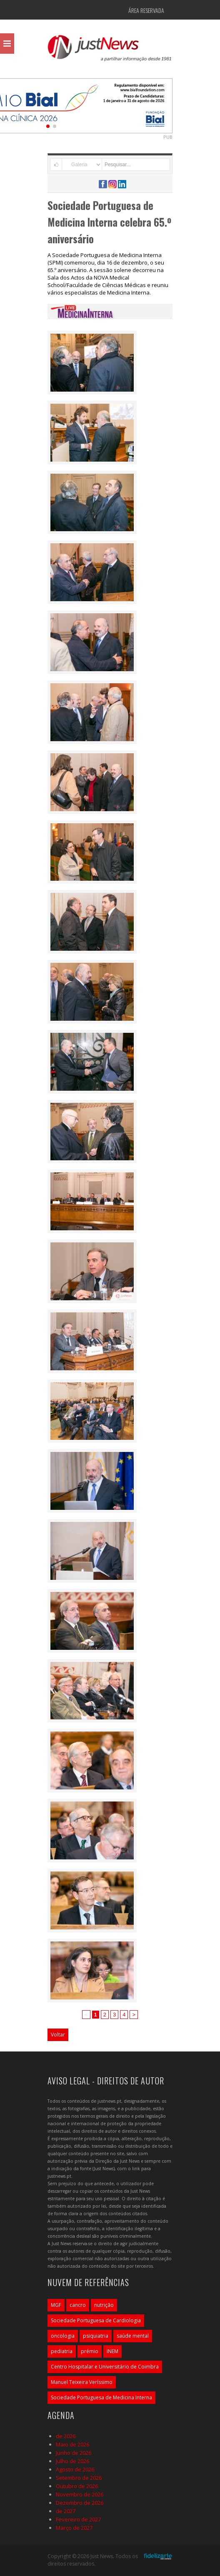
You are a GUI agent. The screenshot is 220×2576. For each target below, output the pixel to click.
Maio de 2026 (72, 2444)
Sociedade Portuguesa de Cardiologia (96, 2320)
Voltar (58, 2034)
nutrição (104, 2305)
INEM (112, 2351)
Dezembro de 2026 (79, 2502)
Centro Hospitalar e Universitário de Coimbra (105, 2366)
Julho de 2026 (72, 2461)
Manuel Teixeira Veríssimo (81, 2382)
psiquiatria (95, 2335)
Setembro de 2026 (79, 2477)
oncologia (63, 2335)
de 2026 (65, 2436)
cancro (78, 2305)
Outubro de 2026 (77, 2486)
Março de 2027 (74, 2527)
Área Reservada (146, 10)
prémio (89, 2351)
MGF (56, 2305)
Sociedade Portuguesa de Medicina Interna (101, 2397)
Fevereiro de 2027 (78, 2519)
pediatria (61, 2351)
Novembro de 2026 (79, 2494)
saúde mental (133, 2335)
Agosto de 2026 (75, 2469)
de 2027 (65, 2511)
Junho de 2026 (73, 2452)
